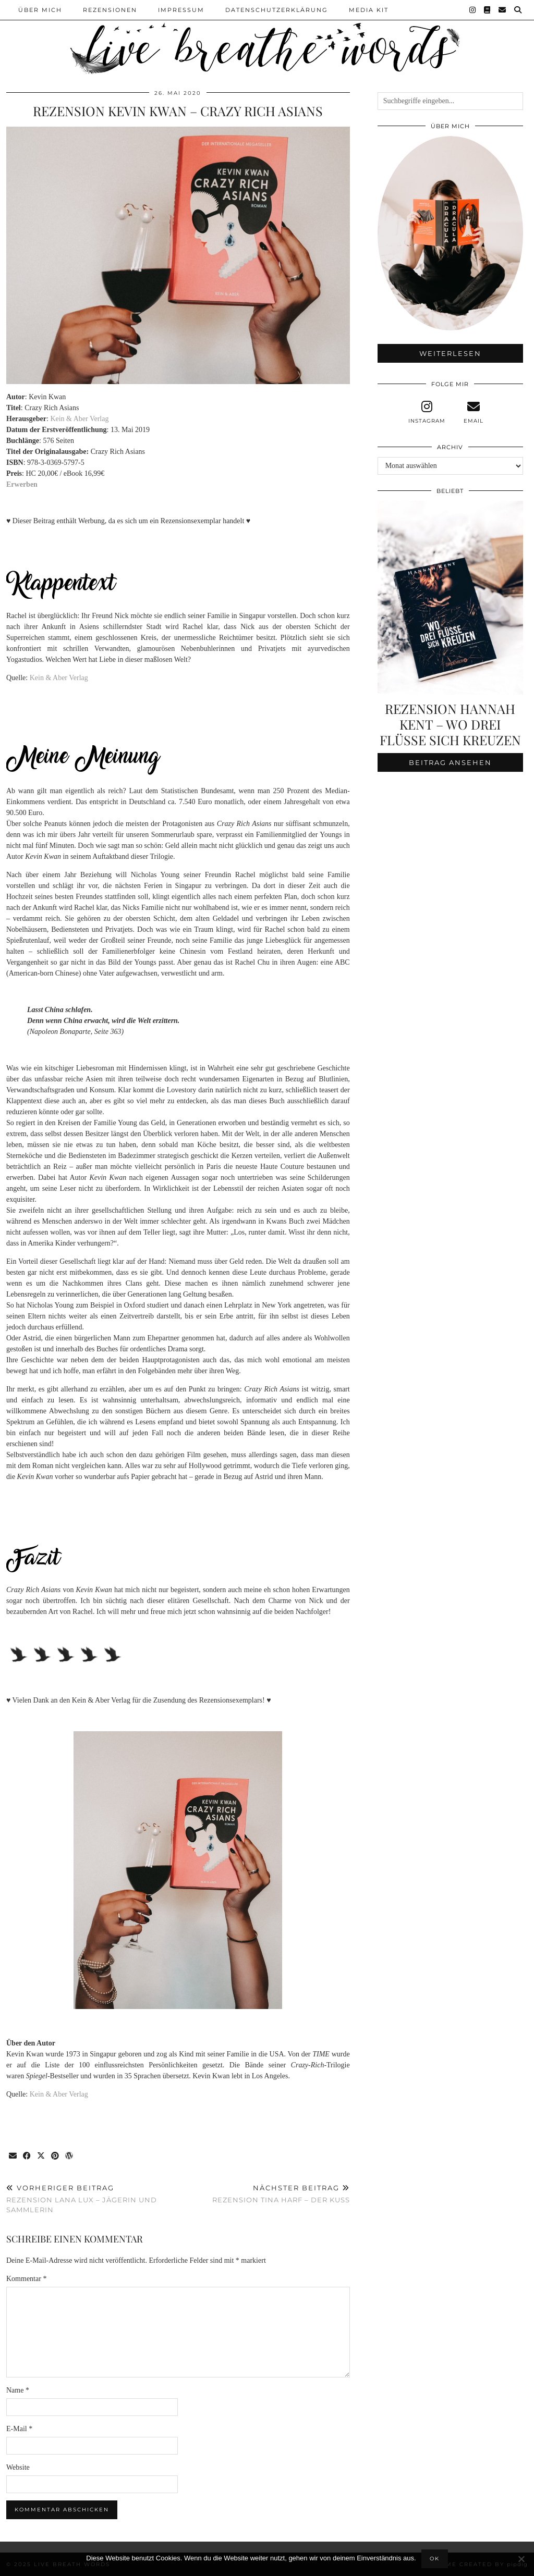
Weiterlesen (450, 353)
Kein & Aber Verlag (79, 419)
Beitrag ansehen (450, 762)
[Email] (503, 10)
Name (17, 2390)
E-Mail (19, 2429)
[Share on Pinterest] (55, 2156)
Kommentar (26, 2279)
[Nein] (521, 2559)
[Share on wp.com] (70, 2156)
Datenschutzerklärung (276, 10)
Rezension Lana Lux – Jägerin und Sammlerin (92, 2199)
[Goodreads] (487, 10)
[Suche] (518, 10)
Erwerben (22, 484)
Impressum (181, 10)
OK (435, 2558)
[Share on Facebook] (27, 2156)
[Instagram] (473, 10)
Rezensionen (110, 10)
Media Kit (369, 10)
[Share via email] (13, 2156)
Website (18, 2467)
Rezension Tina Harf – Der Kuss (281, 2194)
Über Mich (40, 10)
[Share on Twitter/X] (41, 2156)
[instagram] (427, 412)
